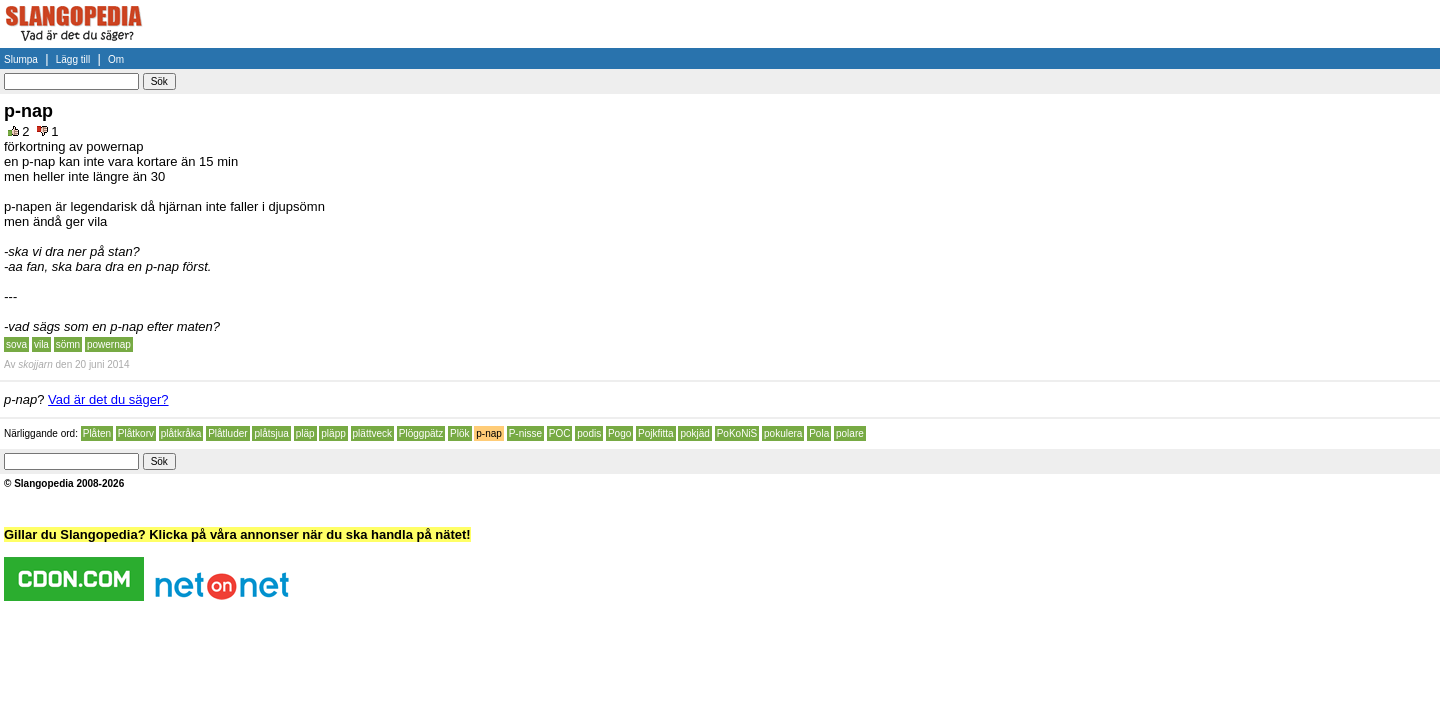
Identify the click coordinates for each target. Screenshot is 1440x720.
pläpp (333, 433)
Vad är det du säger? (108, 399)
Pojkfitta (656, 433)
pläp (305, 433)
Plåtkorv (136, 433)
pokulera (783, 433)
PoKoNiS (737, 433)
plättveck (372, 433)
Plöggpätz (421, 433)
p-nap (489, 433)
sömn (68, 344)
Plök (459, 433)
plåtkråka (181, 433)
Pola (819, 433)
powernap (109, 344)
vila (41, 344)
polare (850, 433)
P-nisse (525, 433)
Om (116, 59)
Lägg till (73, 59)
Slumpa (21, 59)
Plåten (97, 433)
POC (560, 433)
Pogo (619, 433)
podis (589, 433)
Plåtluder (227, 433)
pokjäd (694, 433)
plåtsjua (271, 433)
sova (16, 344)
